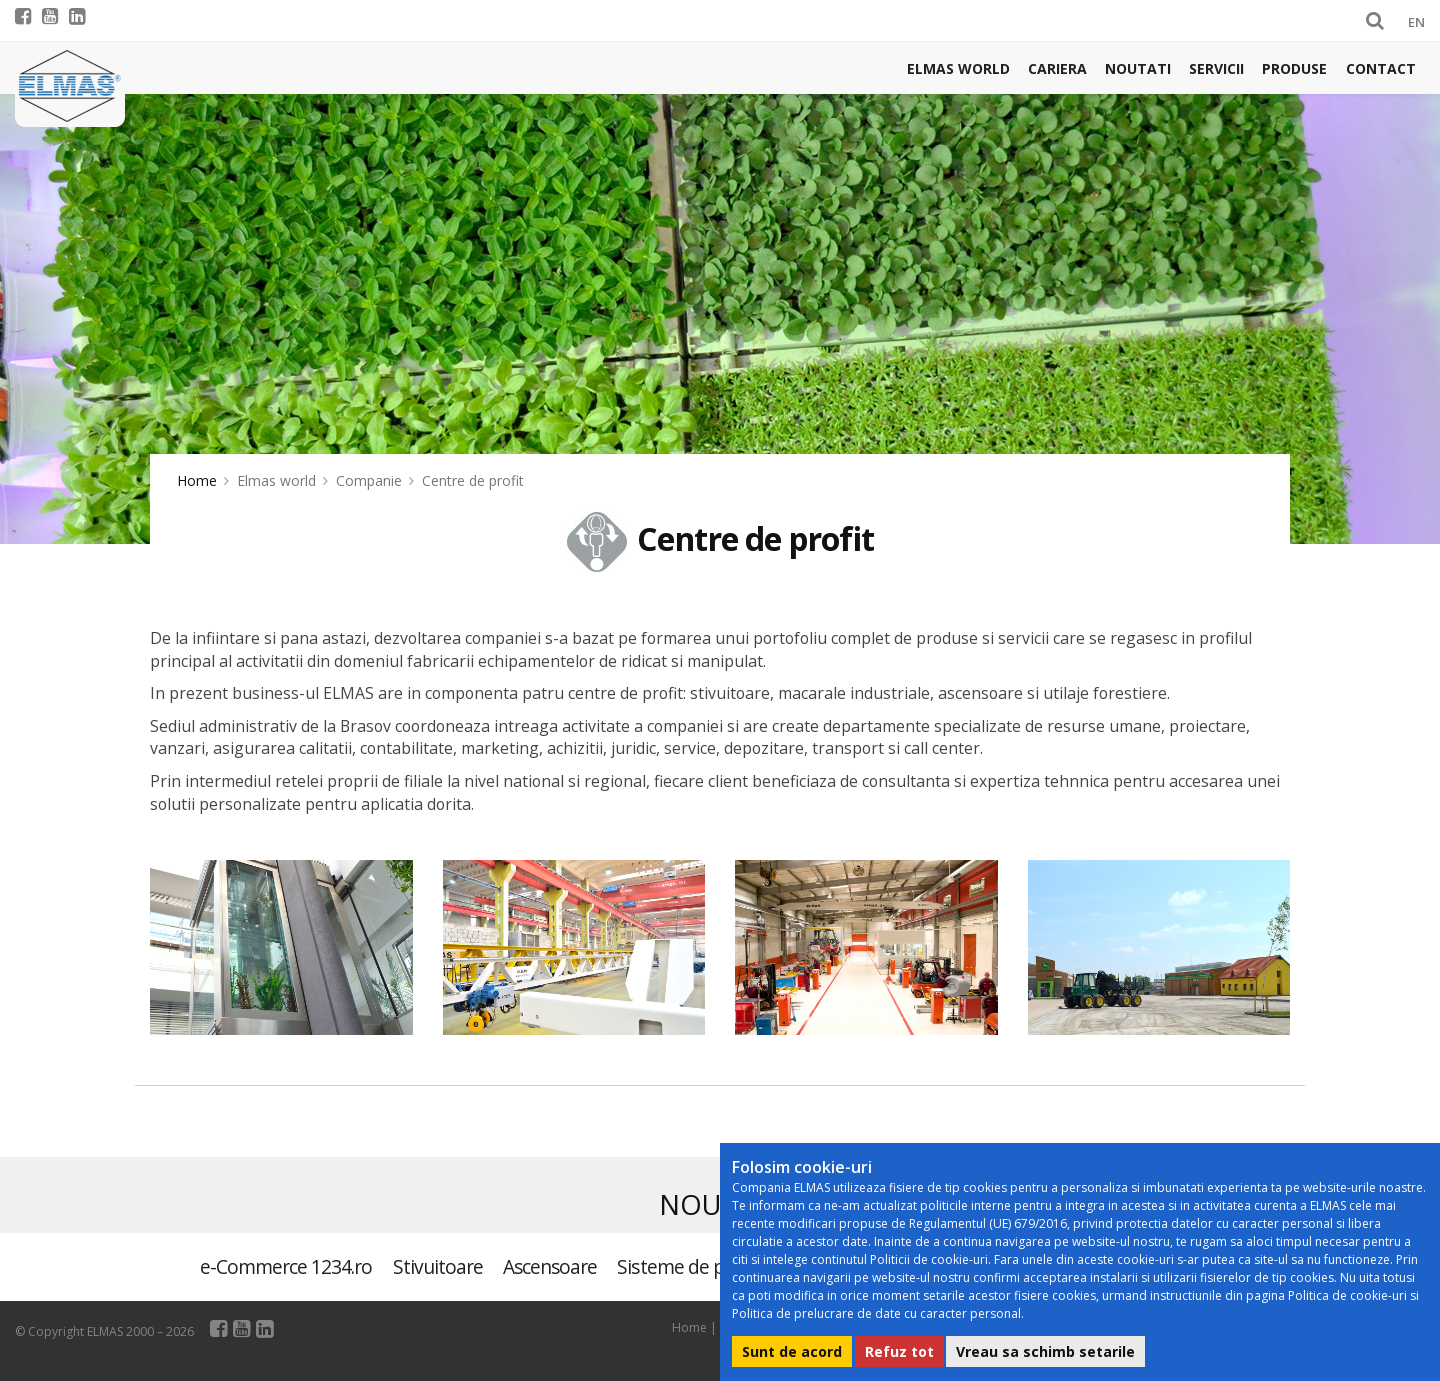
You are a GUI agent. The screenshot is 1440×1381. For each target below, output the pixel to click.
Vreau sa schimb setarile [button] (1045, 1351)
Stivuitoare (438, 1266)
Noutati (1138, 68)
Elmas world (958, 68)
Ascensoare (550, 1266)
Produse (1294, 68)
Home (197, 480)
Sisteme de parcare (696, 1266)
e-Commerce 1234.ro (286, 1266)
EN (1416, 22)
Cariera (1057, 68)
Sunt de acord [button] (792, 1351)
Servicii (1216, 68)
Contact (1381, 68)
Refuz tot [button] (899, 1351)
